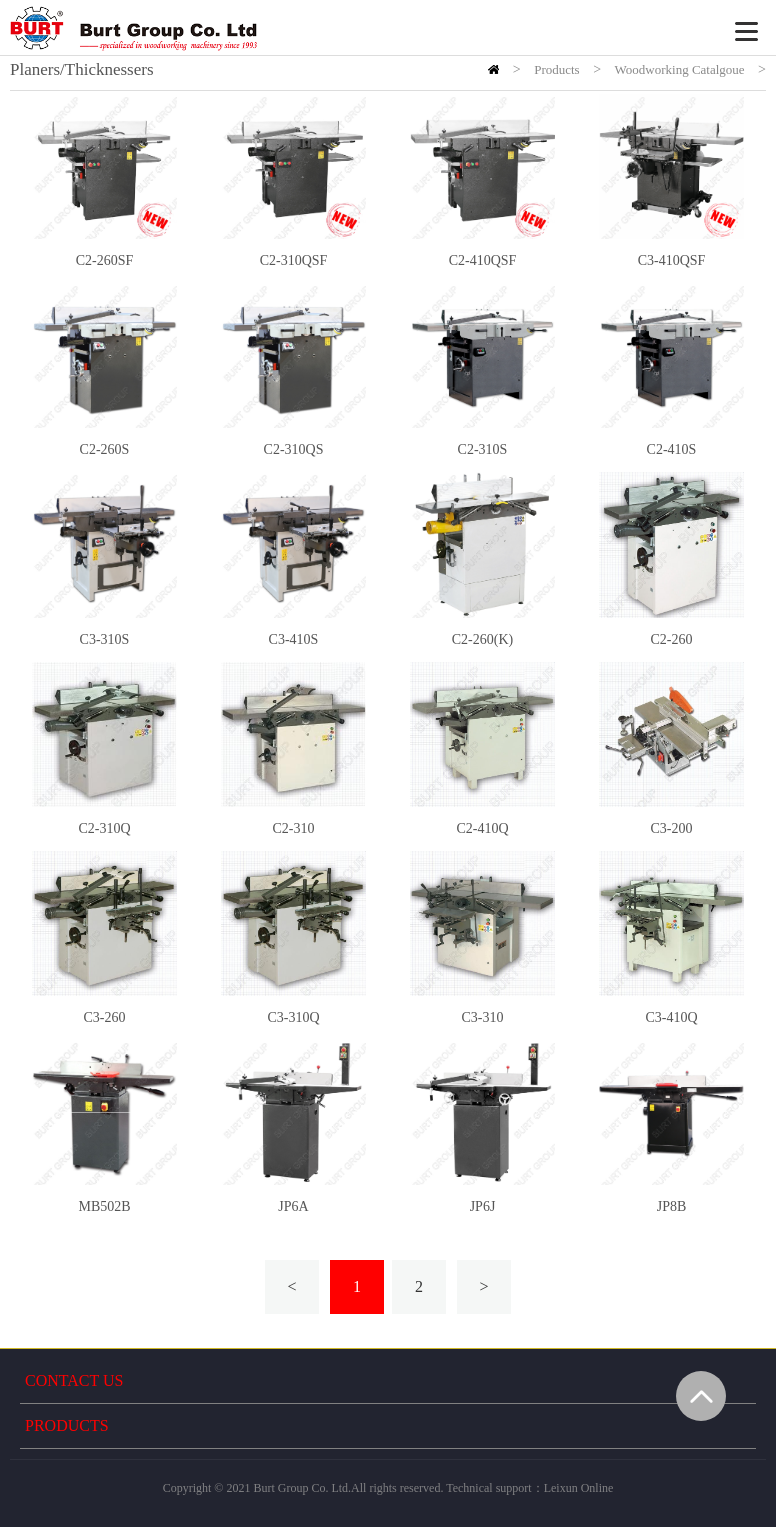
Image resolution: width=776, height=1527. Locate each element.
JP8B (672, 1206)
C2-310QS (294, 449)
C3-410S (294, 639)
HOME (493, 69)
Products (557, 69)
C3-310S (105, 639)
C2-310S (483, 449)
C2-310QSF (294, 260)
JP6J (483, 1206)
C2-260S (105, 449)
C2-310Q (104, 828)
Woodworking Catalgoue (680, 69)
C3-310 (483, 1017)
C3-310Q (293, 1017)
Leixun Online (579, 1488)
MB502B (104, 1206)
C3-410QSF (672, 260)
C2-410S (672, 449)
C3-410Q (671, 1017)
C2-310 (294, 828)
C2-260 (672, 639)
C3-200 (672, 828)
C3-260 (105, 1017)
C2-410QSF (483, 260)
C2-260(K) (482, 639)
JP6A (293, 1206)
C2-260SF (105, 260)
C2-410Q (482, 828)
